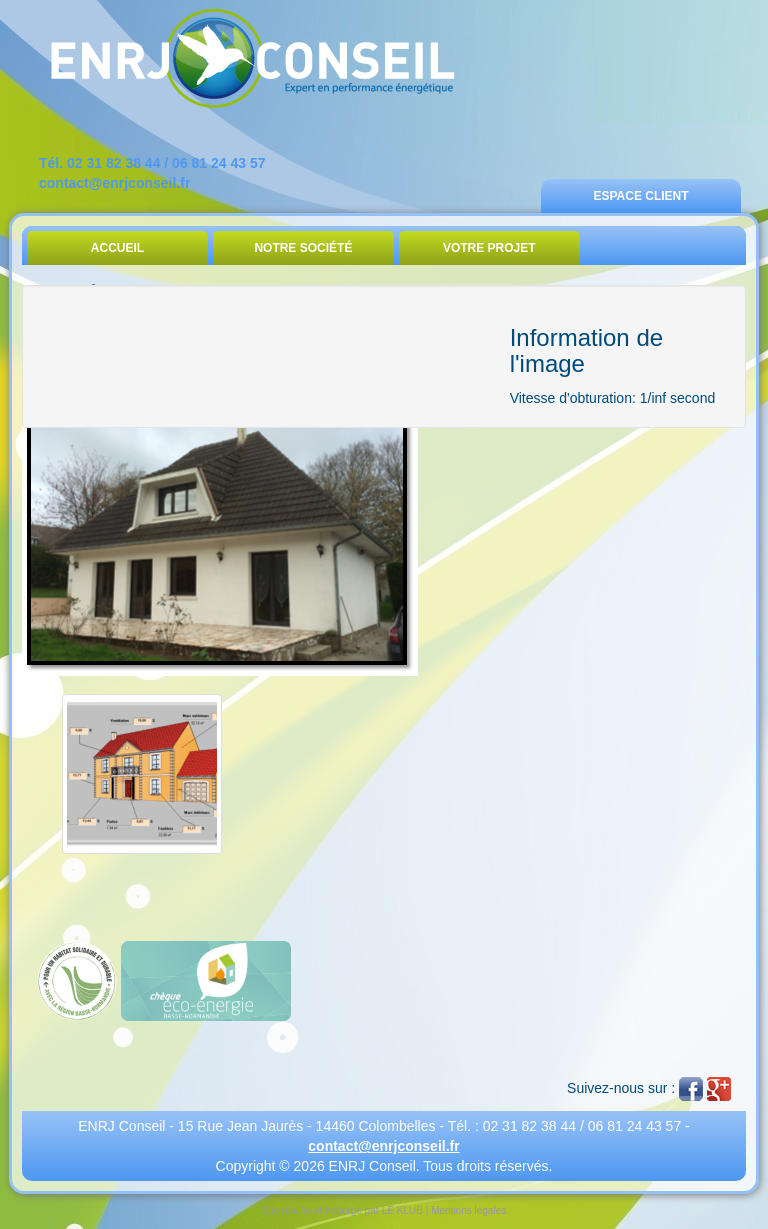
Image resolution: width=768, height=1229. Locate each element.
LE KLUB (402, 1210)
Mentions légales (468, 1210)
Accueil (117, 248)
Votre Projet (489, 248)
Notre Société (303, 248)
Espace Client (640, 196)
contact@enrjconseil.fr (114, 183)
